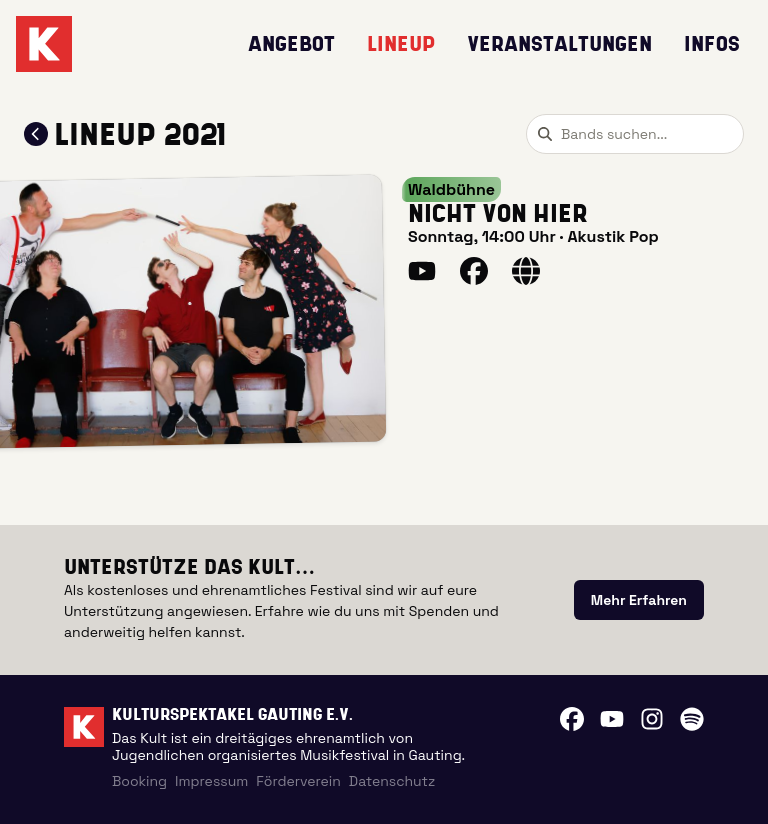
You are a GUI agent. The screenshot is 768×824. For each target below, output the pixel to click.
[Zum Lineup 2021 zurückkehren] (36, 134)
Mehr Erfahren (639, 600)
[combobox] (635, 134)
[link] (639, 600)
